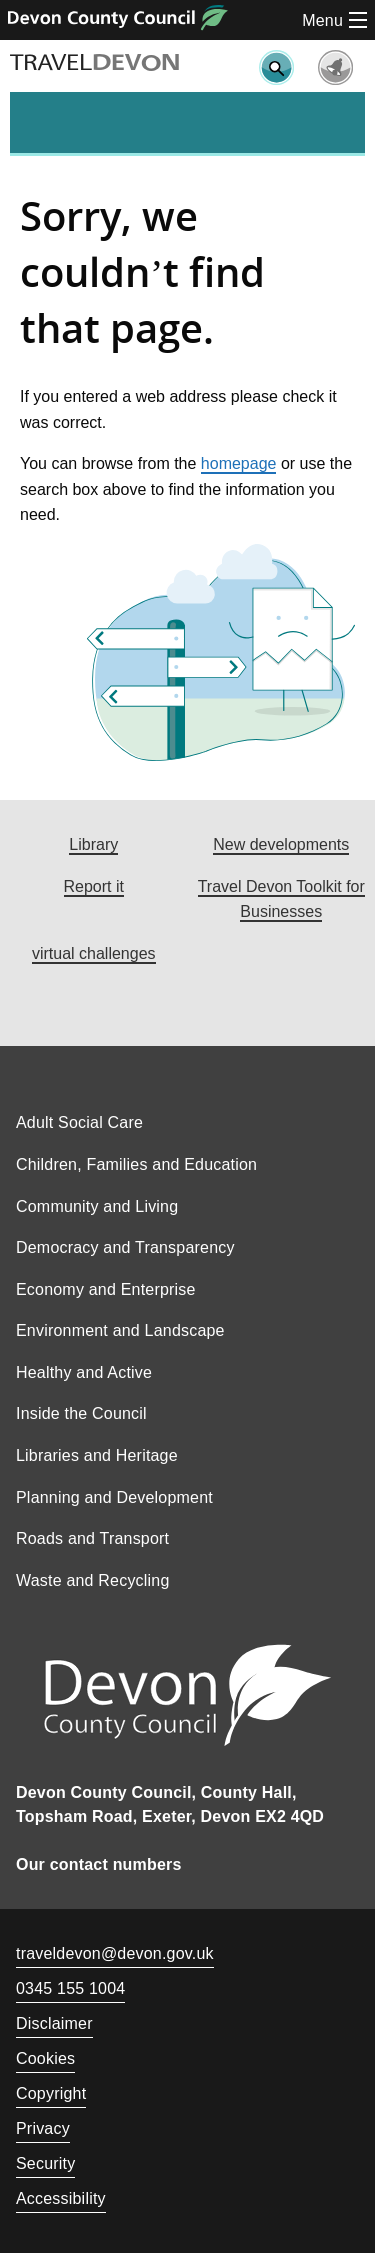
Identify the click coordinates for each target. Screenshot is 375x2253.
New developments (281, 844)
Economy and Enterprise (106, 1289)
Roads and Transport (92, 1538)
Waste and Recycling (93, 1580)
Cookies (45, 2058)
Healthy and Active (84, 1372)
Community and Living (97, 1206)
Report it (94, 886)
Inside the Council (81, 1413)
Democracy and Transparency (125, 1247)
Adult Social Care (79, 1122)
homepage (239, 463)
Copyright (51, 2093)
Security (45, 2163)
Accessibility (61, 2198)
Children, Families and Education (136, 1164)
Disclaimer (54, 2023)
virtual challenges (94, 953)
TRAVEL (95, 63)
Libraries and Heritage (97, 1455)
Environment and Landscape (120, 1330)
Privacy (43, 2128)
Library (93, 844)
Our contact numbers (99, 1864)
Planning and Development (114, 1497)
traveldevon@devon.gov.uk (115, 1953)
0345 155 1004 (70, 1991)
